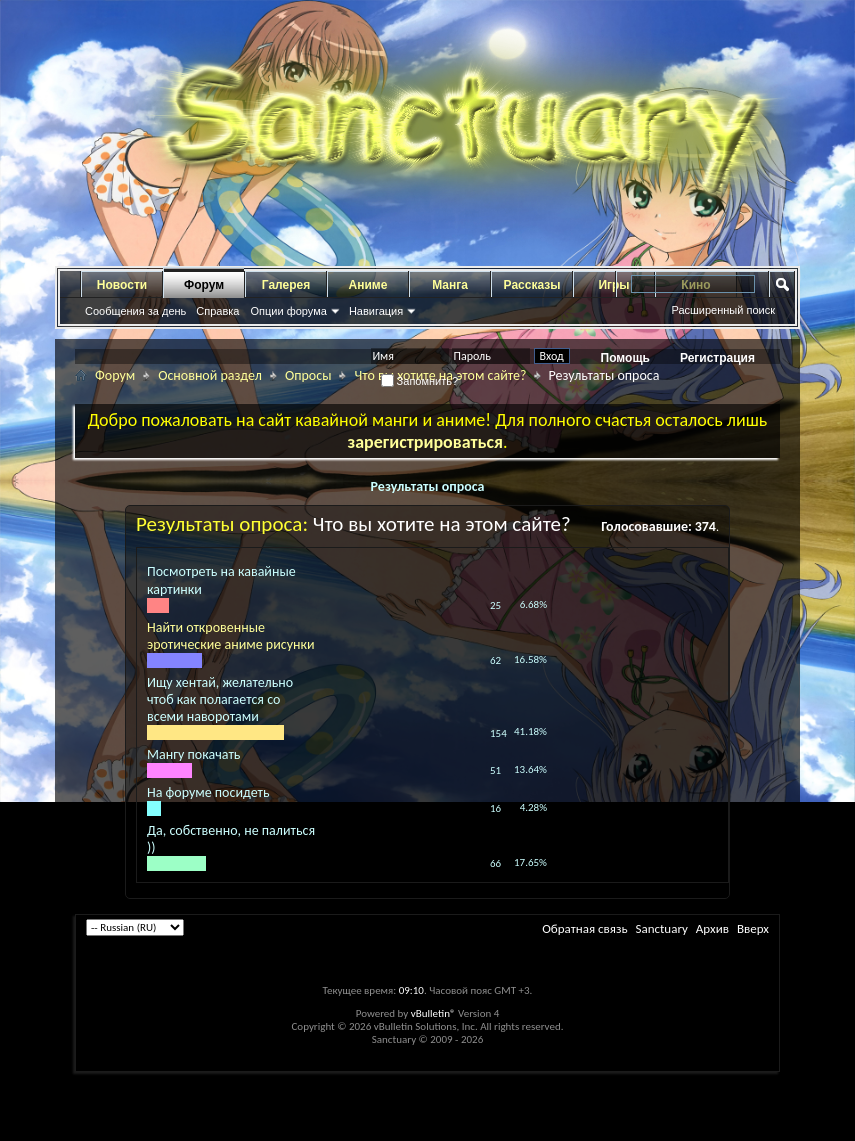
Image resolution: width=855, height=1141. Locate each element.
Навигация (376, 311)
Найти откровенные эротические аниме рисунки (231, 636)
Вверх (753, 928)
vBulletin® (433, 1013)
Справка (217, 311)
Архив (712, 928)
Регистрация (717, 358)
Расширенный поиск (723, 310)
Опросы (308, 375)
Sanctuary (661, 928)
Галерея (286, 285)
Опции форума (288, 311)
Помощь (625, 358)
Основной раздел (210, 375)
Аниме (368, 285)
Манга (450, 285)
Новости (122, 285)
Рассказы (532, 285)
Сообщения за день (135, 311)
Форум (204, 285)
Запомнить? (420, 381)
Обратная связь (584, 928)
